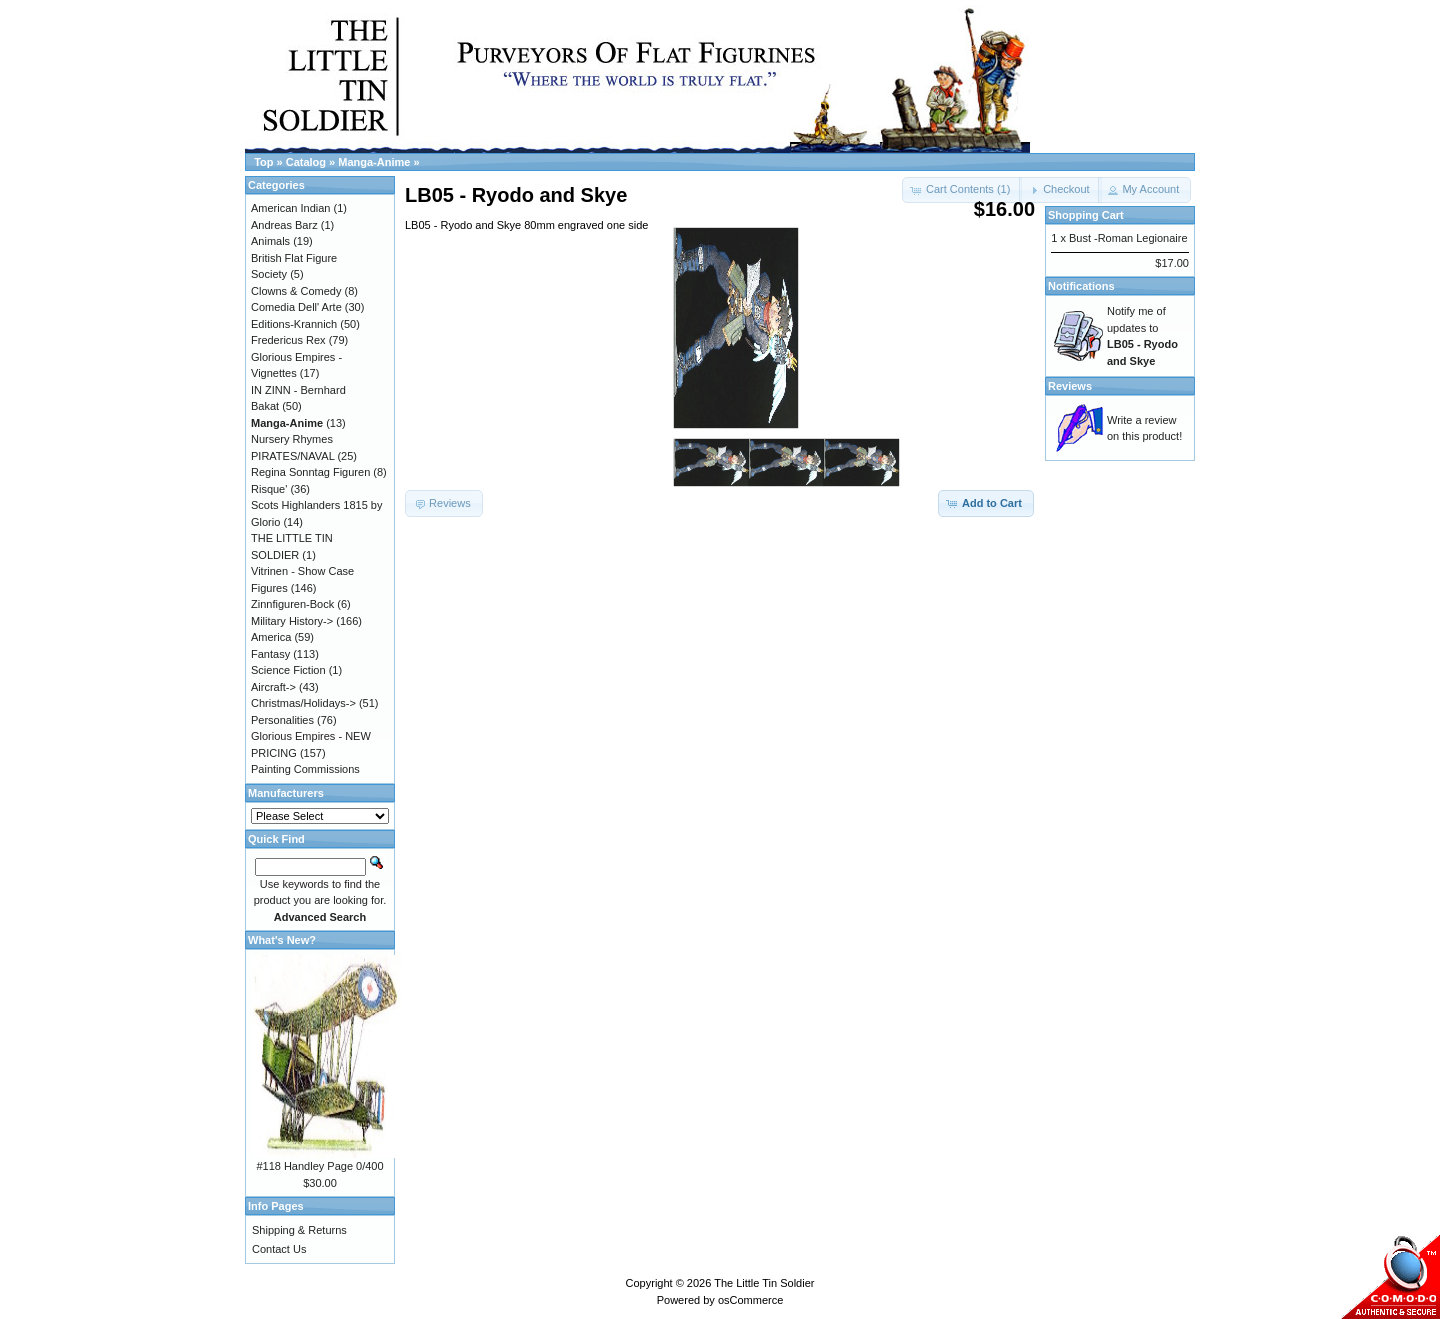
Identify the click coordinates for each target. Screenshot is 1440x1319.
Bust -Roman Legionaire (1128, 238)
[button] (1060, 190)
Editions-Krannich (294, 324)
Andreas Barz (284, 225)
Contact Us (279, 1249)
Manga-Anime (374, 162)
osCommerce (750, 1300)
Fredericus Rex (288, 340)
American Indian (291, 208)
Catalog (306, 162)
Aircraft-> (273, 687)
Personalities (282, 720)
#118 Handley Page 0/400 (319, 1166)
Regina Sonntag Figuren (310, 472)
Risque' (269, 489)
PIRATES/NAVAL (292, 456)
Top (263, 162)
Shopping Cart (1086, 215)
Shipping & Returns (299, 1230)
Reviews (1070, 386)
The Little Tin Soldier (764, 1283)
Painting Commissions (305, 769)
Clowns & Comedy (296, 291)
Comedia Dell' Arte (296, 307)
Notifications (1081, 286)
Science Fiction (288, 670)
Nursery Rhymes (292, 439)
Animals (270, 241)
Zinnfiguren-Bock (292, 604)
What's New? (282, 940)
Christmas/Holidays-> (303, 703)
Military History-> (292, 621)
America (271, 637)
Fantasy (270, 654)
